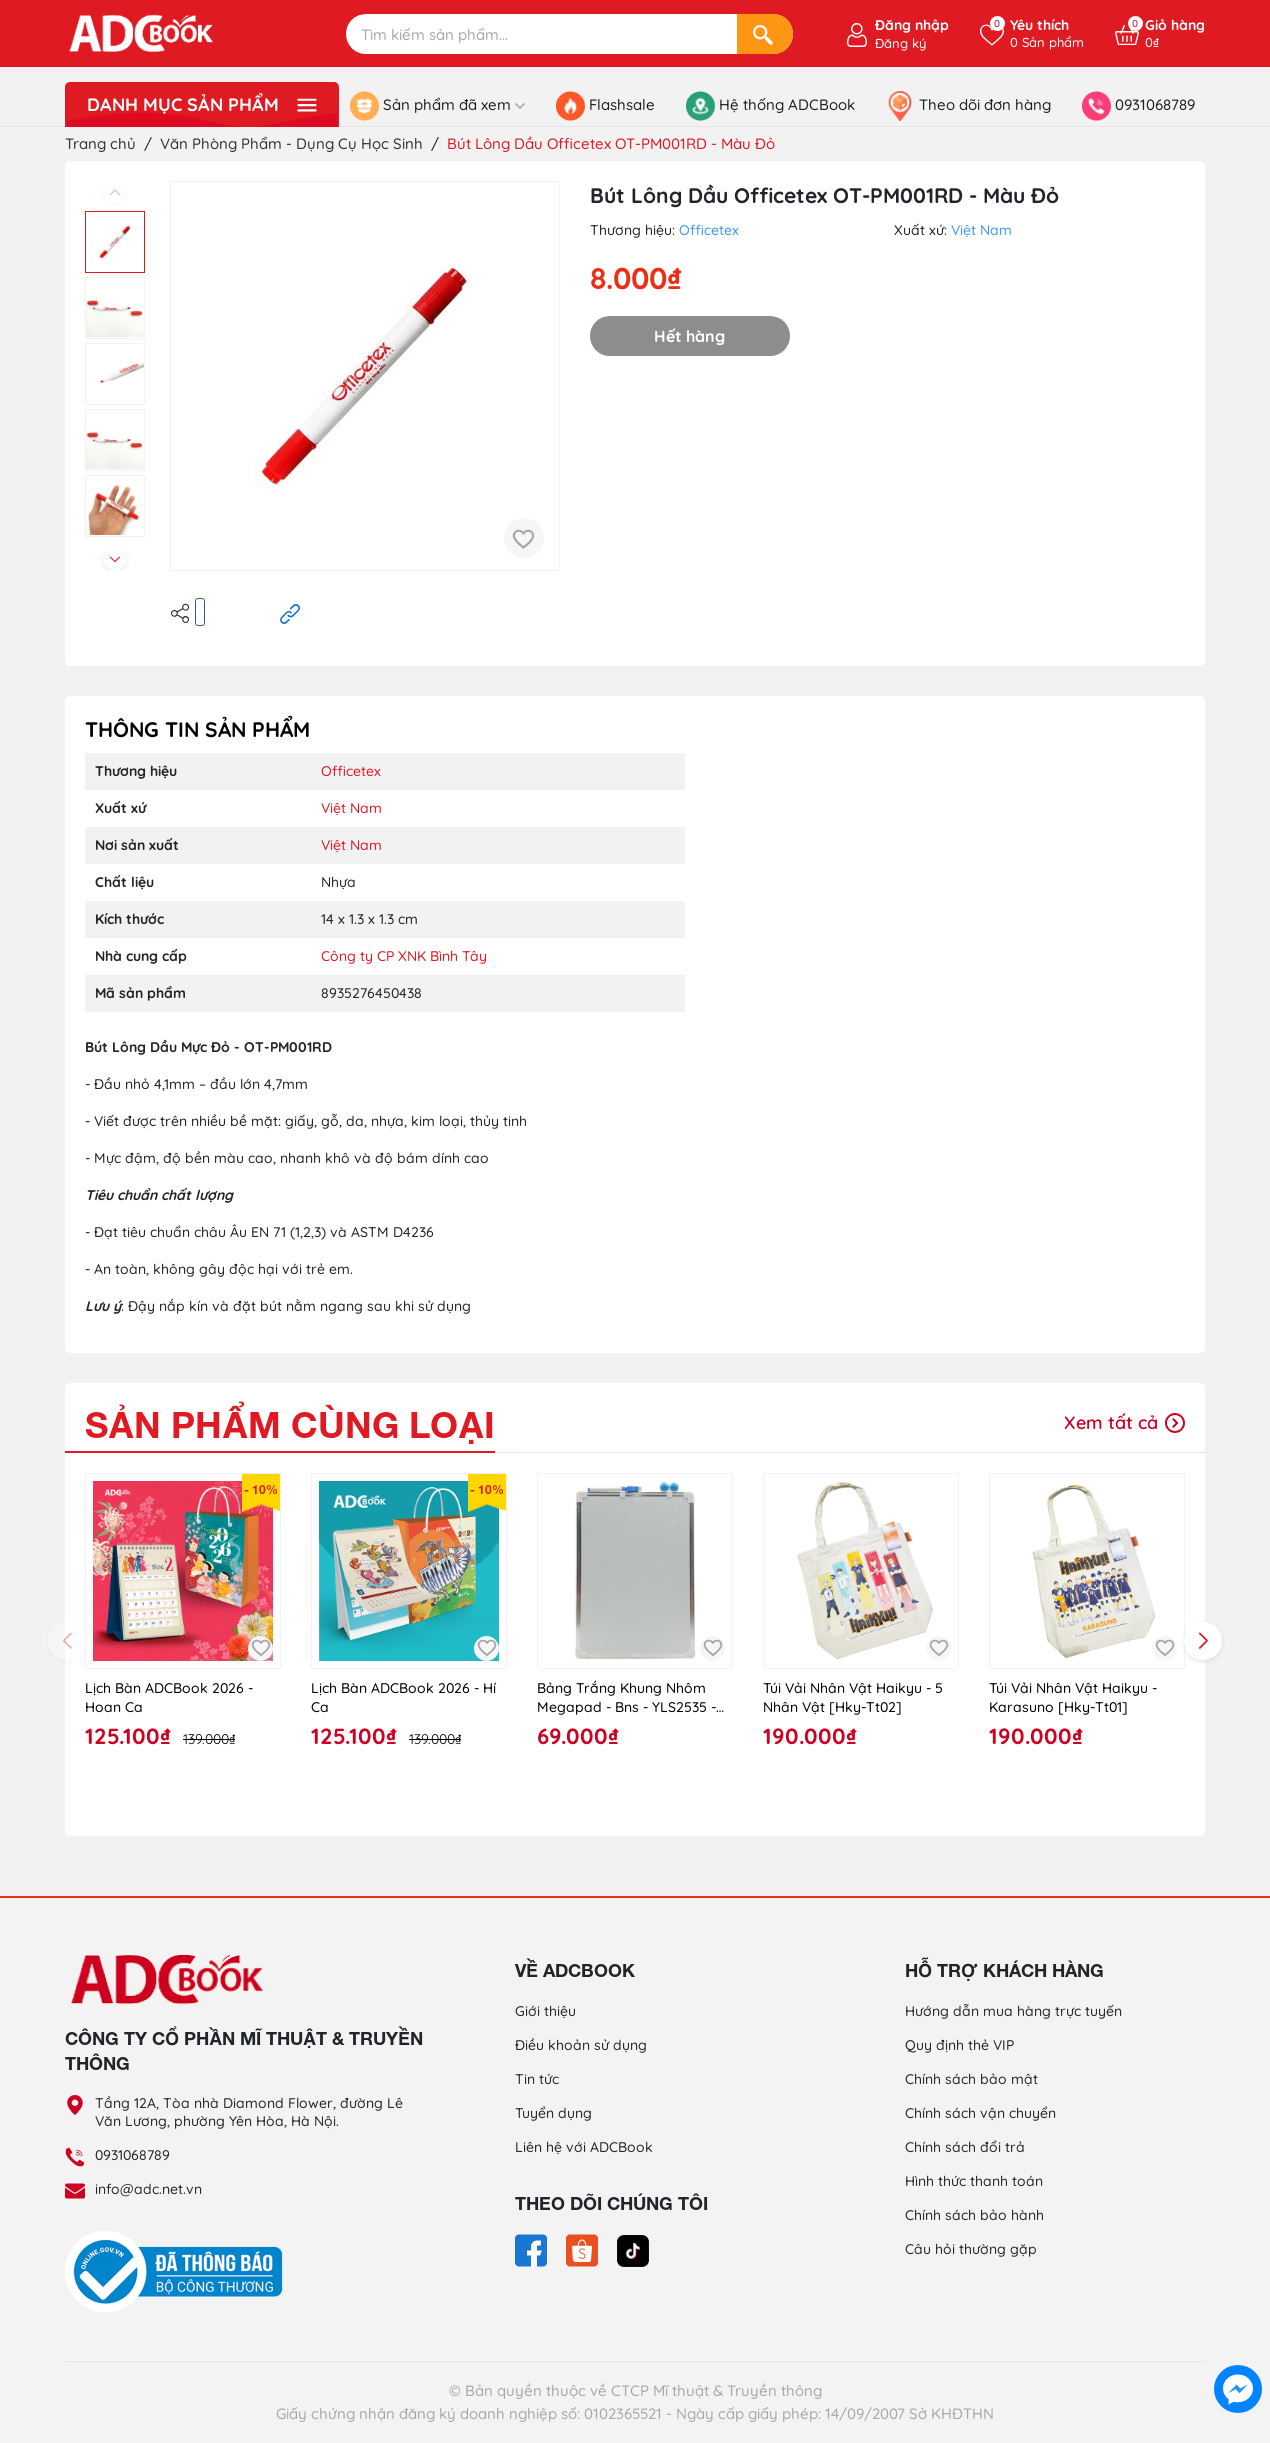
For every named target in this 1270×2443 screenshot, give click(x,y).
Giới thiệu (545, 2011)
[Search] (765, 34)
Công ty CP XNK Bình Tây (404, 956)
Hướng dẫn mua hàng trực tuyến (1013, 2011)
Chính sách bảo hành (974, 2215)
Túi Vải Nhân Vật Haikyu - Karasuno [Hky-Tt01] (1073, 1698)
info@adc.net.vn (148, 2189)
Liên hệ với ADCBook (584, 2147)
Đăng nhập (912, 25)
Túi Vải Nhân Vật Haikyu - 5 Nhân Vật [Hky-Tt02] (853, 1698)
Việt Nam (981, 230)
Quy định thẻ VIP (959, 2045)
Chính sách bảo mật (971, 2079)
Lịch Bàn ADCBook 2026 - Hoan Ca (169, 1698)
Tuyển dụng (553, 2113)
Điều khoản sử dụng (581, 2045)
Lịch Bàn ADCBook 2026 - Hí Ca (403, 1698)
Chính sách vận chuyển (980, 2113)
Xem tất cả (1124, 1422)
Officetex (709, 230)
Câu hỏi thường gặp (971, 2249)
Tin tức (537, 2079)
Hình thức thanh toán (974, 2181)
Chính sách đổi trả (965, 2147)
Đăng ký (900, 43)
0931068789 (132, 2155)
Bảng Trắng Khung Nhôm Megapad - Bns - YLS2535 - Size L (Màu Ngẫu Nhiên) (626, 1698)
